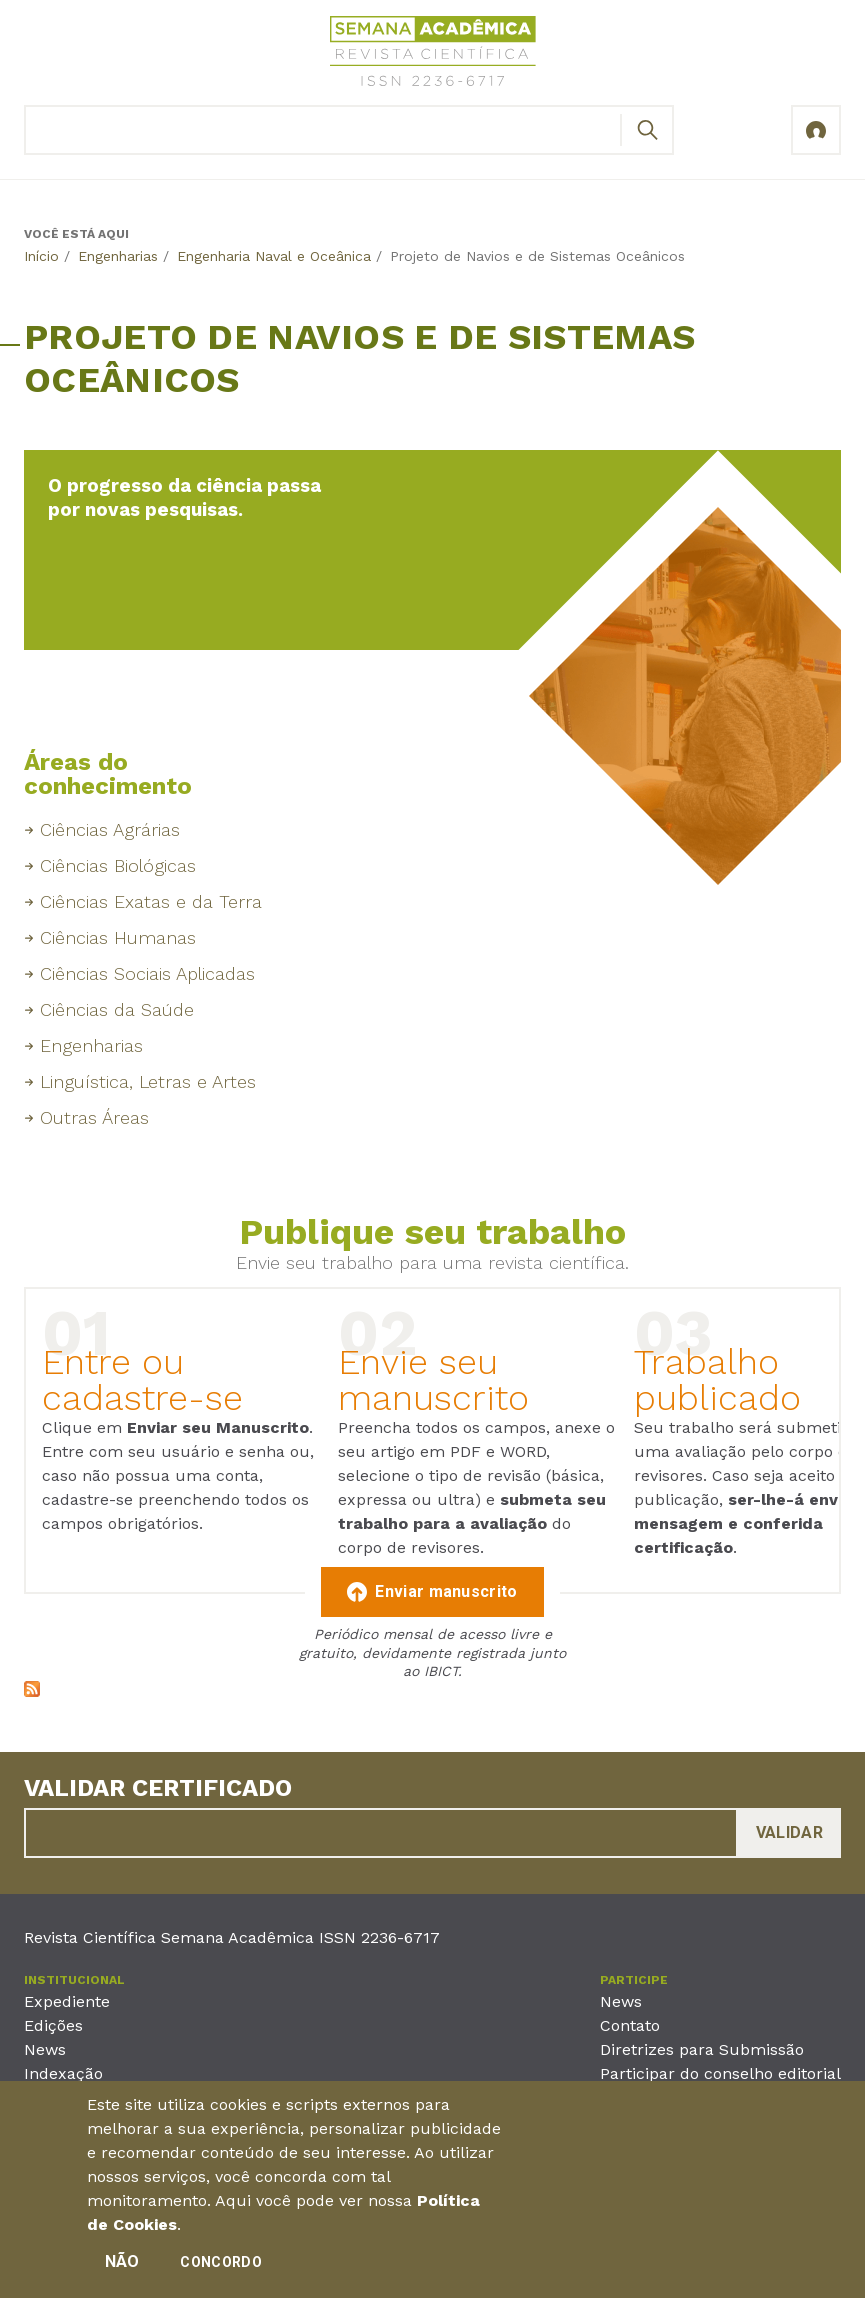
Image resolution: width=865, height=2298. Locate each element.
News (45, 2049)
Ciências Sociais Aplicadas (147, 973)
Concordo (220, 2272)
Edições (53, 2025)
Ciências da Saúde (117, 1009)
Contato (630, 2025)
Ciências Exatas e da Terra (151, 901)
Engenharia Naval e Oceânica (274, 256)
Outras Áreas (94, 1117)
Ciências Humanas (118, 937)
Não (122, 2271)
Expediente (67, 2001)
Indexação (63, 2073)
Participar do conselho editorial (720, 2073)
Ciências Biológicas (118, 865)
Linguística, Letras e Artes (148, 1081)
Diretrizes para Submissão (702, 2049)
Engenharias (118, 256)
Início (41, 256)
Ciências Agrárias (110, 829)
